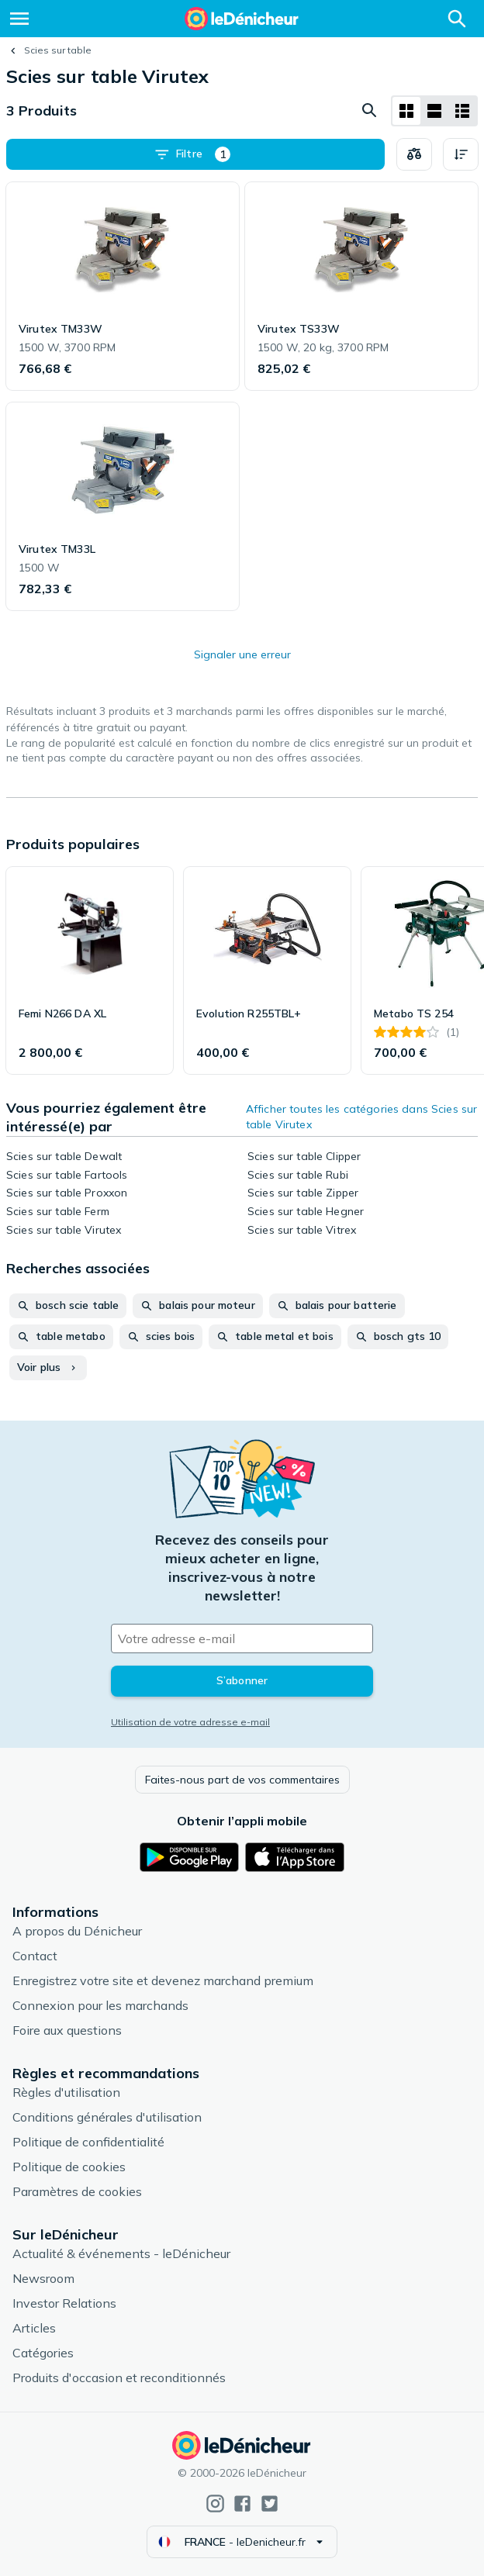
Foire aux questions (67, 2030)
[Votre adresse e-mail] (242, 1638)
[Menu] (19, 18)
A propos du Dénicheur (77, 1931)
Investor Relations (64, 2303)
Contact (34, 1955)
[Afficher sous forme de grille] (406, 111)
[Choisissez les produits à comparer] (414, 154)
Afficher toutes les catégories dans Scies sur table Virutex (361, 1116)
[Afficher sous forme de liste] (434, 111)
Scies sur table (58, 50)
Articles (34, 2328)
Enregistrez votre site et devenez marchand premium (162, 1980)
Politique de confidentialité (88, 2142)
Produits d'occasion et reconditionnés (119, 2377)
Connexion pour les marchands (100, 2005)
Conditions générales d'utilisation (107, 2117)
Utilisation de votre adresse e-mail (190, 1722)
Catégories (43, 2352)
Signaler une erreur (242, 654)
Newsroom (43, 2278)
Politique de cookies (69, 2166)
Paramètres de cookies (77, 2191)
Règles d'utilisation (66, 2092)
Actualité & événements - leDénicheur (121, 2253)
